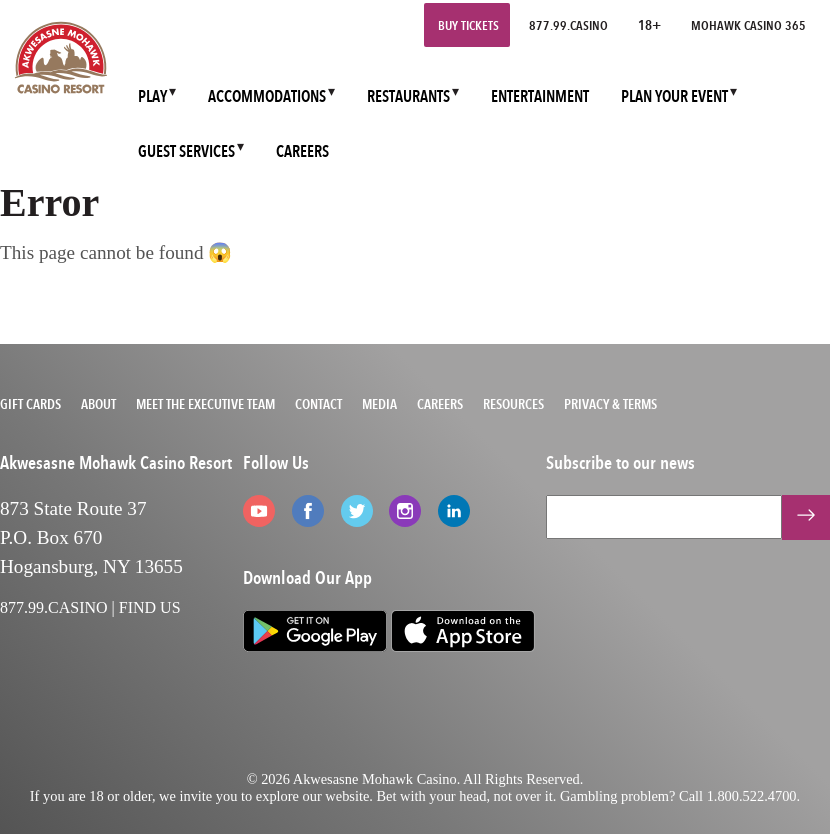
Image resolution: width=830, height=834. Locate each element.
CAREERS (302, 151)
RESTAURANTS (408, 96)
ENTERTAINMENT (540, 96)
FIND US (150, 607)
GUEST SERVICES (186, 151)
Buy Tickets (468, 25)
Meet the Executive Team (205, 404)
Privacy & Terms (610, 404)
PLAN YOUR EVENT (674, 96)
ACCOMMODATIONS (267, 96)
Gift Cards (30, 404)
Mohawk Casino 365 (748, 25)
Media (379, 404)
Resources (513, 404)
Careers (440, 404)
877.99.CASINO (568, 25)
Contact (318, 404)
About (98, 404)
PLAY (152, 96)
